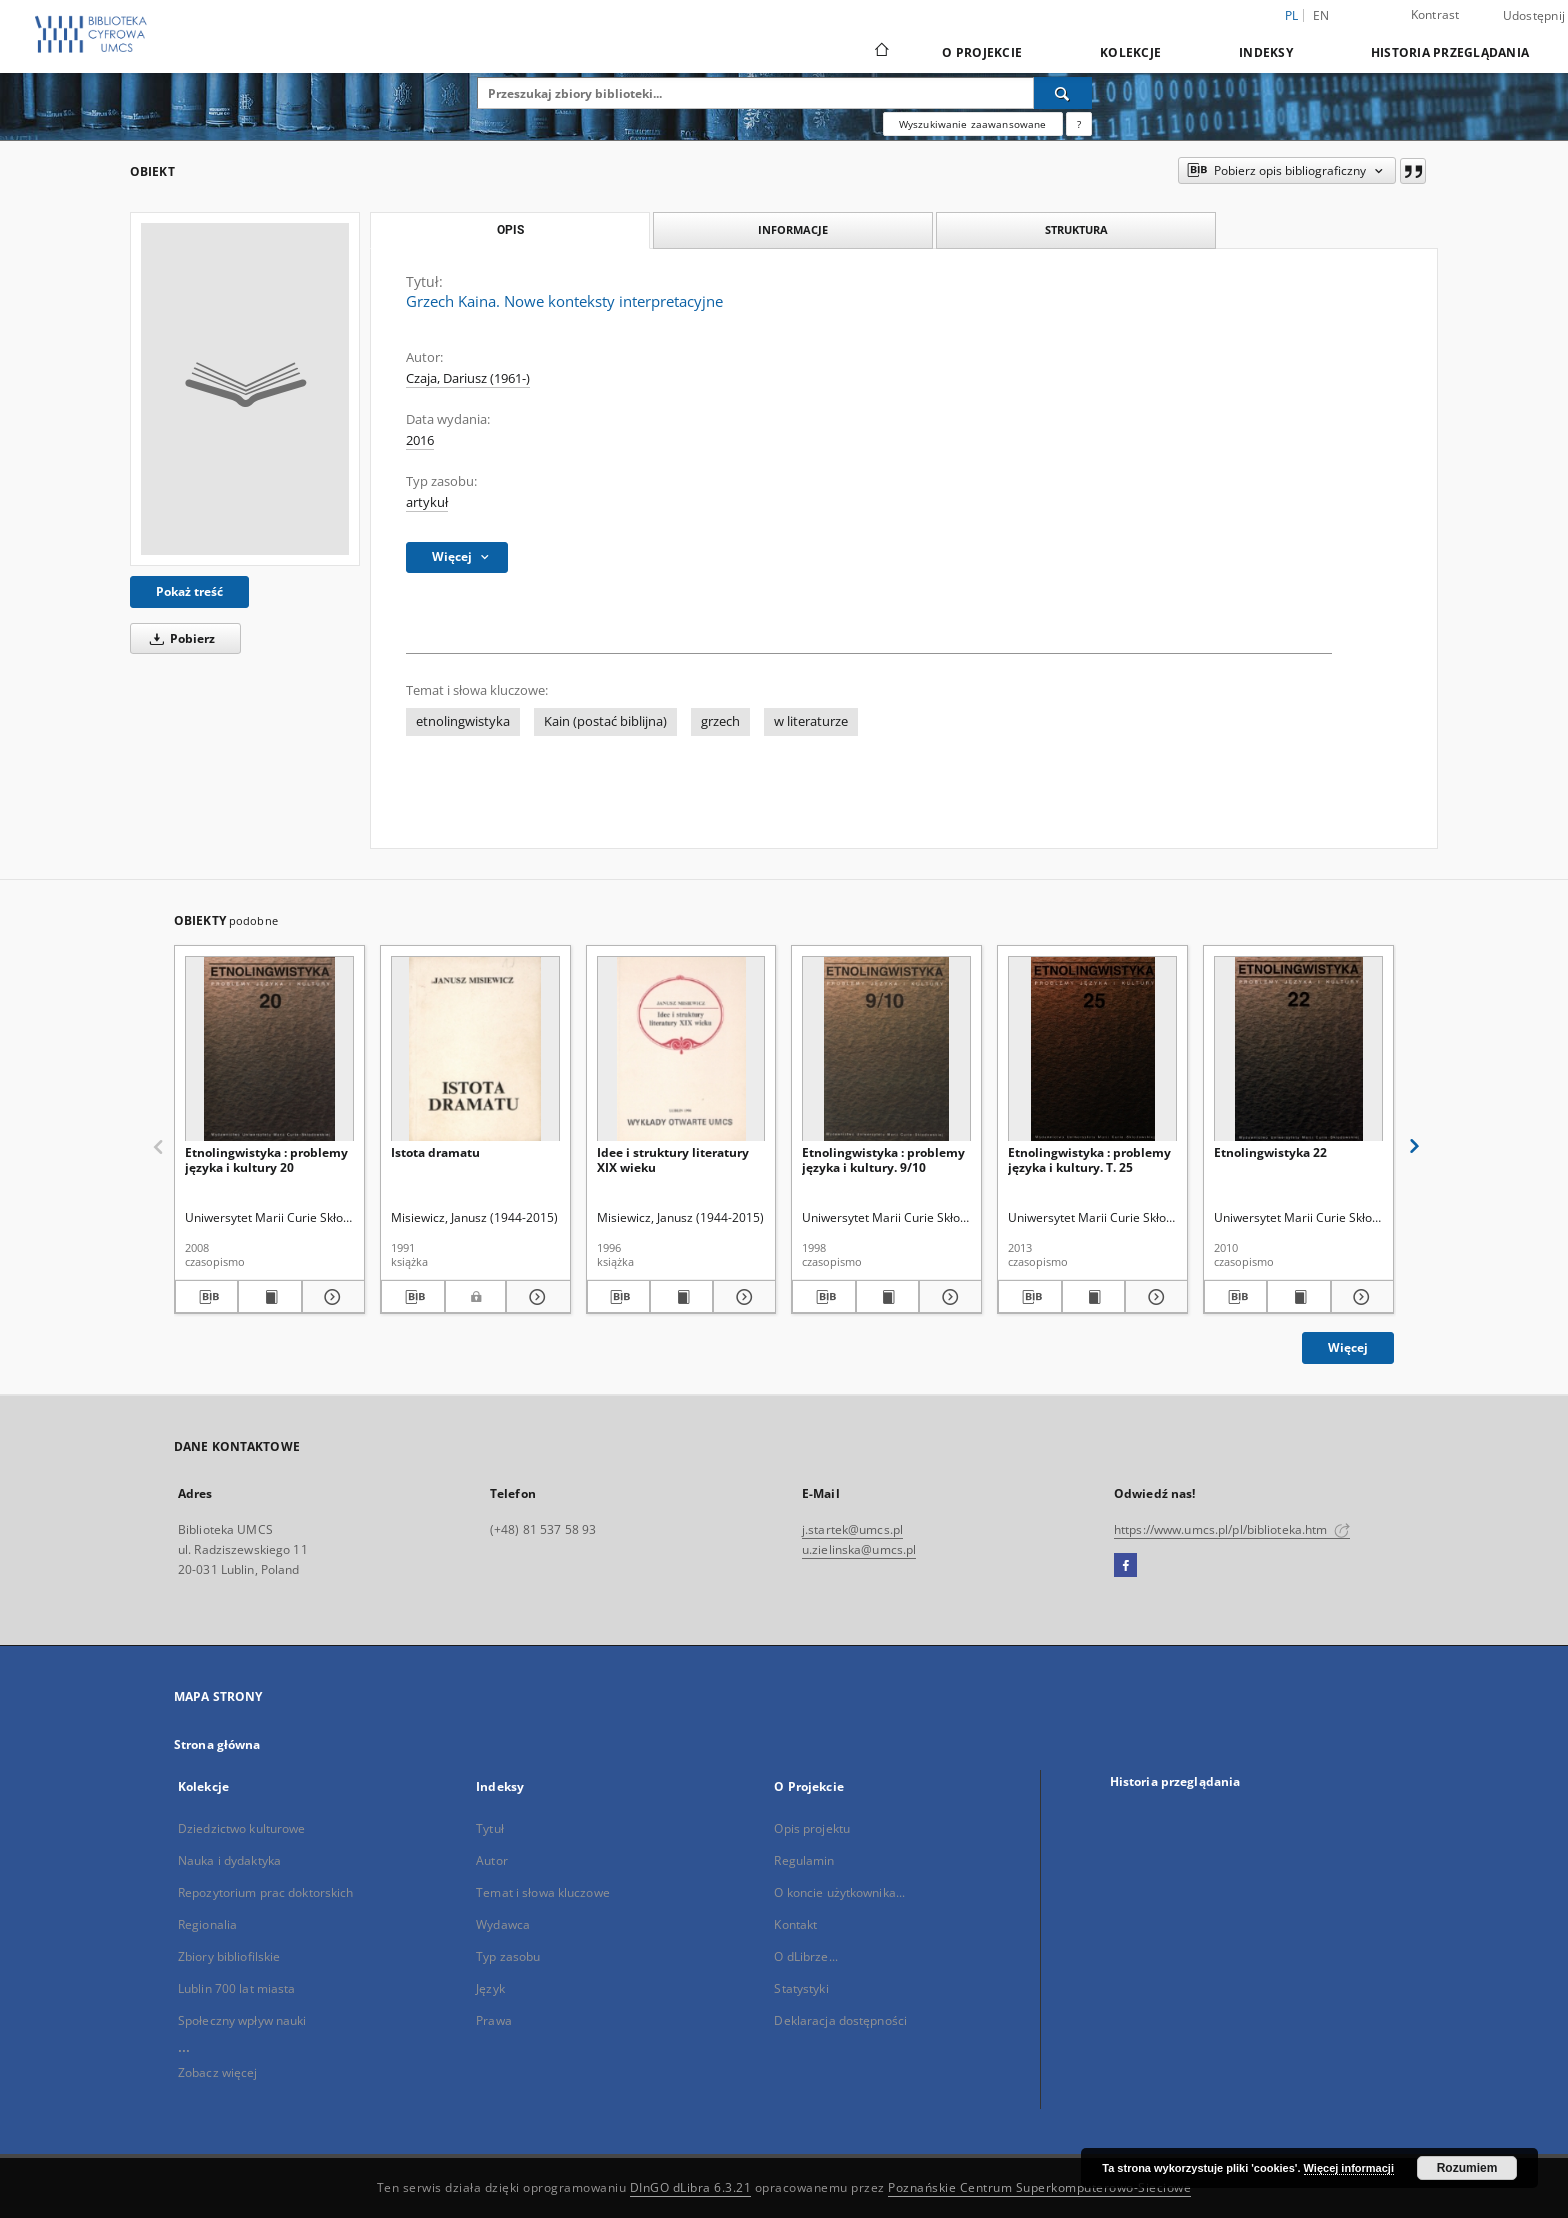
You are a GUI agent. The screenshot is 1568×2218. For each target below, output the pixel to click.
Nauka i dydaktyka (229, 1860)
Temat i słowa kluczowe (543, 1892)
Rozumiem (1467, 2168)
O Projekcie (982, 52)
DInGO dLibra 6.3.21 (691, 2187)
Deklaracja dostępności (840, 2020)
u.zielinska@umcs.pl (859, 1549)
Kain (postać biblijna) (605, 721)
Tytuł (490, 1828)
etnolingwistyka (463, 721)
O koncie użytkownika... (839, 1892)
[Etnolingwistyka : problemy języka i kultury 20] (269, 1049)
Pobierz (179, 638)
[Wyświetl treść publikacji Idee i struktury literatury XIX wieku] (681, 1297)
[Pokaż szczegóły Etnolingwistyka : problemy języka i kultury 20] (330, 1297)
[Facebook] (1125, 1566)
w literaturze (811, 721)
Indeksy (1266, 52)
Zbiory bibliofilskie (229, 1956)
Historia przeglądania (1450, 52)
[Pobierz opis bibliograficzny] (206, 1297)
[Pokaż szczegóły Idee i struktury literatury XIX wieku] (741, 1297)
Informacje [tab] (793, 229)
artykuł (427, 502)
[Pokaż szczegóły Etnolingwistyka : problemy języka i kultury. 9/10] (947, 1297)
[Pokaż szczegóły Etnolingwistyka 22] (1359, 1297)
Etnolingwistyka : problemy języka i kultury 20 (266, 1159)
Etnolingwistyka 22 (1270, 1152)
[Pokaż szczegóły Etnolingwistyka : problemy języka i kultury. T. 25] (1153, 1297)
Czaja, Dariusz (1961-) (468, 378)
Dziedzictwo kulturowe (242, 1828)
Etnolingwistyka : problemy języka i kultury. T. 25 (1089, 1159)
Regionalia (207, 1924)
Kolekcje (1130, 52)
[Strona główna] (880, 52)
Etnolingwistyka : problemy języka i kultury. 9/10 (883, 1159)
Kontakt (795, 1924)
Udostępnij (1534, 16)
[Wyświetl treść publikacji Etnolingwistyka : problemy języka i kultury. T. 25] (1093, 1297)
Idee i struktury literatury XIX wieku (673, 1159)
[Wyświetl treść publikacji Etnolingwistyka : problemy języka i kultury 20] (269, 1297)
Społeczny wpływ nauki (242, 2020)
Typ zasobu (508, 1956)
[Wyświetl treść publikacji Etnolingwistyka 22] (1298, 1297)
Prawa (494, 2020)
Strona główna (217, 1744)
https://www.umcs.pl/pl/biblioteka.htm (1232, 1529)
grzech (720, 721)
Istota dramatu (435, 1152)
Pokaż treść (189, 591)
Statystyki (801, 1988)
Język (490, 1988)
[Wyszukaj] (1063, 93)
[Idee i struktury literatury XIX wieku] (681, 1049)
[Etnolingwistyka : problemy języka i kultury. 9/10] (886, 1049)
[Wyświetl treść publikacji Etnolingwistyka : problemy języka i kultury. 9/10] (887, 1297)
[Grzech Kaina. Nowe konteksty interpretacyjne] (245, 389)
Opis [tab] (510, 230)
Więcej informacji (1349, 2168)
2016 (420, 440)
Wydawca (503, 1924)
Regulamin (804, 1860)
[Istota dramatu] (475, 1049)
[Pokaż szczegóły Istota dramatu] (535, 1297)
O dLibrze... (805, 1956)
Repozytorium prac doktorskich (265, 1892)
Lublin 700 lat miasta (237, 1988)
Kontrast (1435, 14)
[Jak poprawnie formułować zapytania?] (1079, 124)
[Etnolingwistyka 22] (1298, 1049)
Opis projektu (812, 1828)
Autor (492, 1860)
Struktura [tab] (1076, 229)
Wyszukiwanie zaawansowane (973, 124)
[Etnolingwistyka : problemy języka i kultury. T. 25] (1092, 1049)
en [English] (1321, 15)
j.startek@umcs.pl (852, 1529)
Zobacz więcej (218, 2072)
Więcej (1348, 1347)
